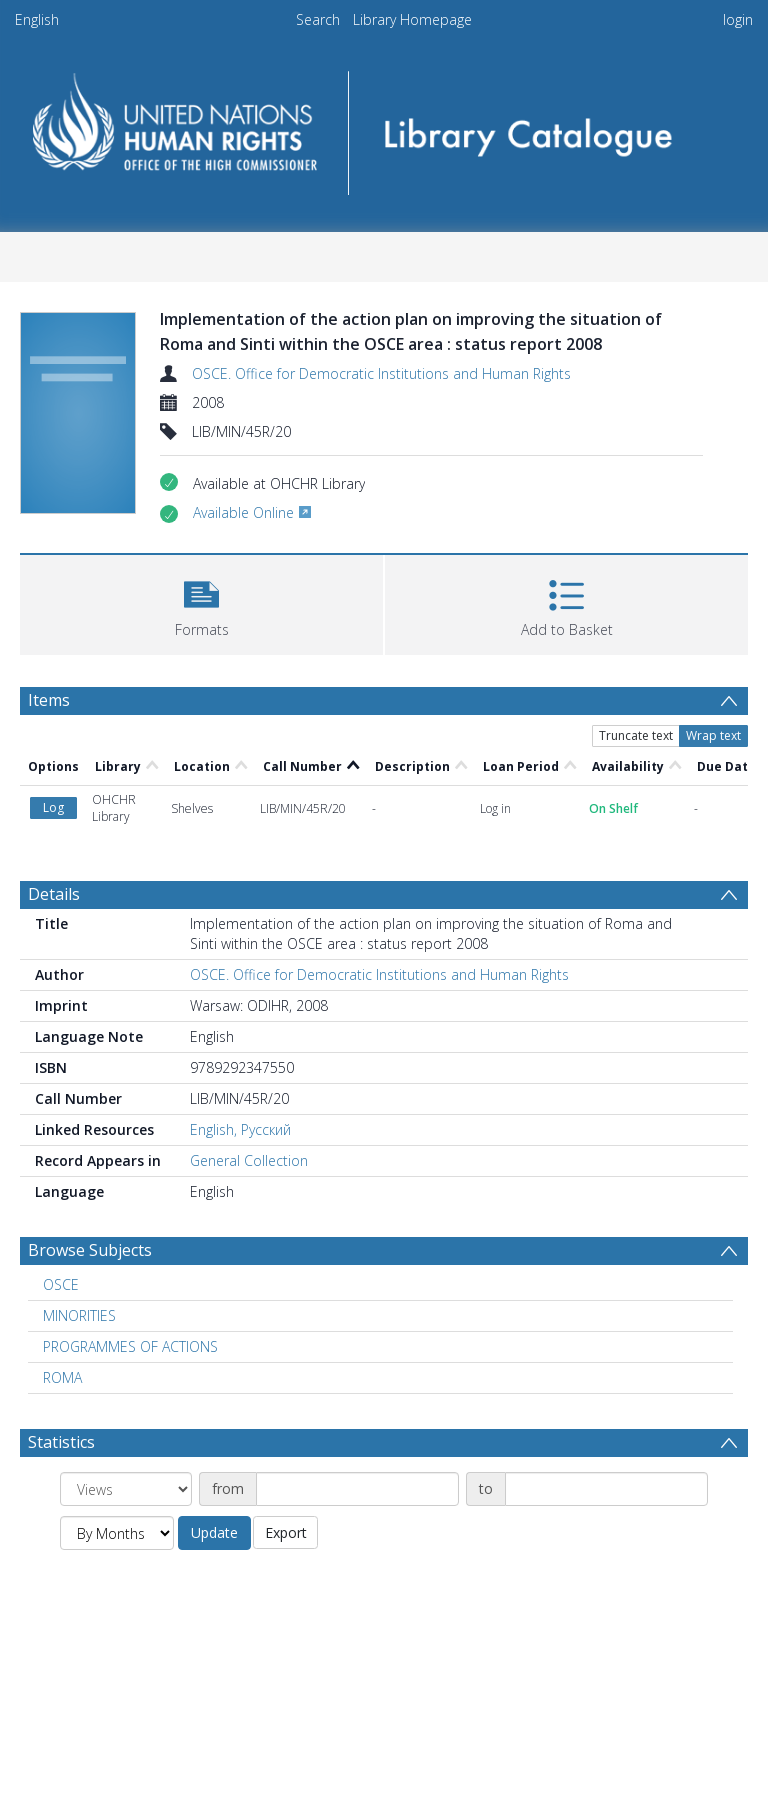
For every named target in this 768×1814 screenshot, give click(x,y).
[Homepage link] (383, 126)
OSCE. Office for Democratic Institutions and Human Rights (381, 373)
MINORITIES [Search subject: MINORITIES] (79, 1315)
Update (214, 1532)
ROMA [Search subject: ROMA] (62, 1377)
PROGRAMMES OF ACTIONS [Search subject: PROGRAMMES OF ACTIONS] (130, 1346)
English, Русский (240, 1129)
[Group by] (126, 1489)
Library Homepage (412, 19)
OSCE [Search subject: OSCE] (61, 1284)
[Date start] (357, 1489)
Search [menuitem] (318, 19)
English (37, 19)
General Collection (249, 1160)
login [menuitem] (738, 19)
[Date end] (606, 1489)
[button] (201, 602)
